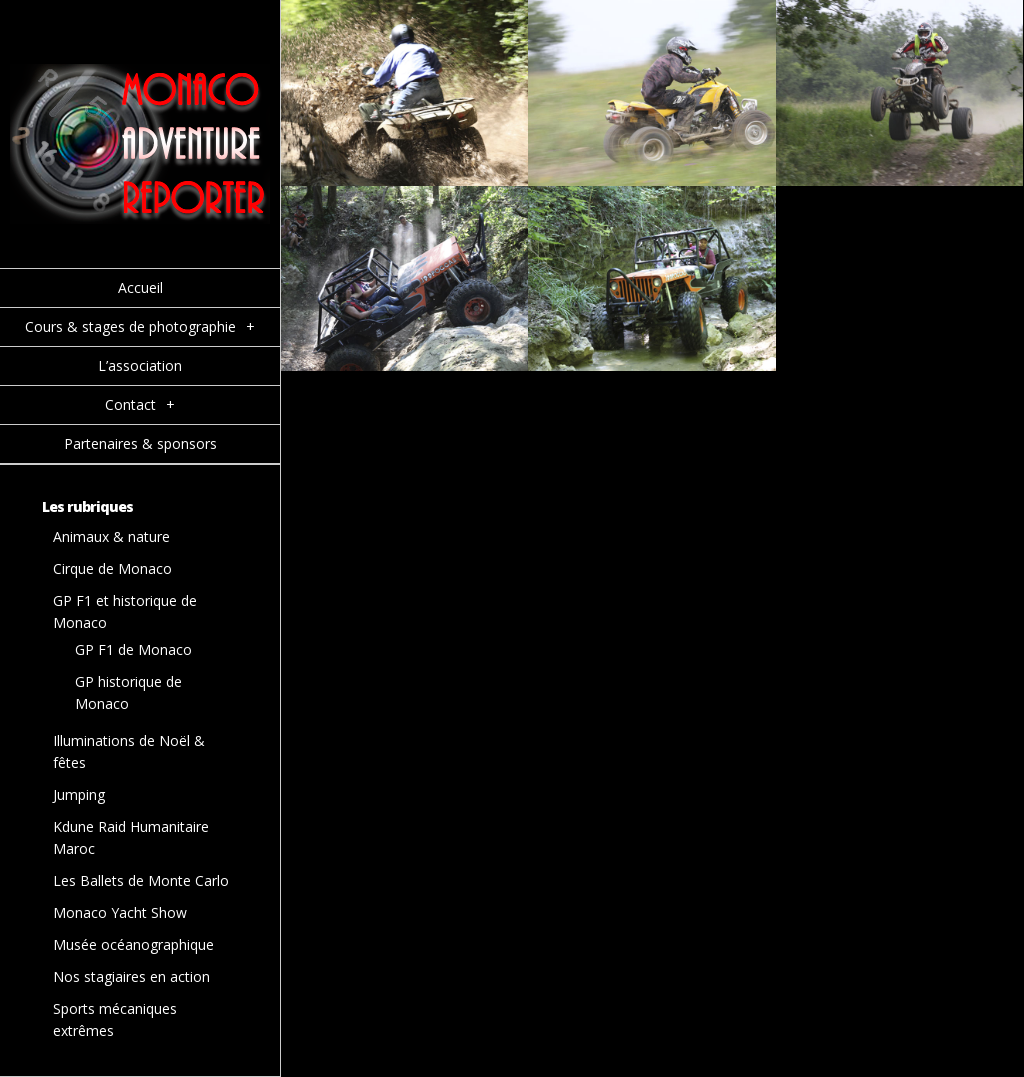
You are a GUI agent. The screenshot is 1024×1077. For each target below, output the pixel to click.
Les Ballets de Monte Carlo (141, 880)
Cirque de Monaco (112, 568)
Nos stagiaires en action (131, 976)
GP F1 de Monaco (133, 649)
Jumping (79, 794)
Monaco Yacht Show (120, 912)
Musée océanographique (133, 944)
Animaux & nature (111, 536)
